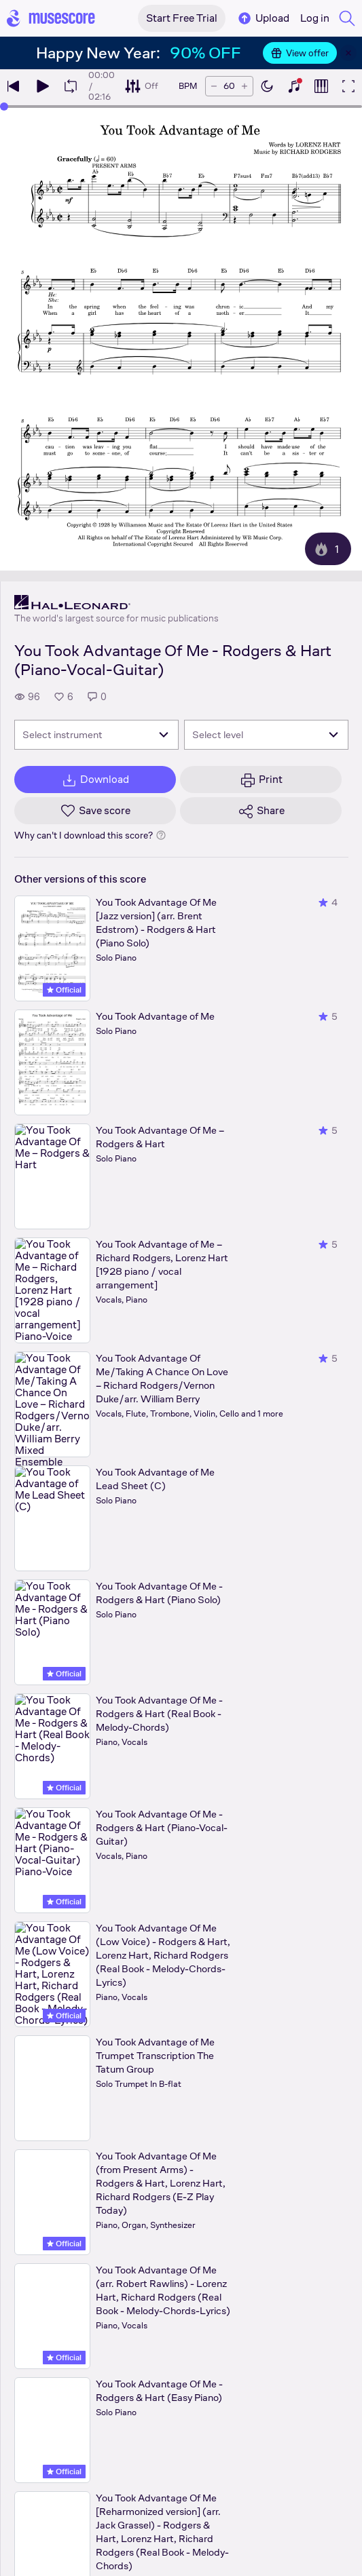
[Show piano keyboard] (294, 86)
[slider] (4, 106)
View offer (300, 52)
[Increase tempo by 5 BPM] (244, 86)
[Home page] (51, 18)
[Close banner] (348, 53)
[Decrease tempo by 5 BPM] (214, 86)
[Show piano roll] (321, 86)
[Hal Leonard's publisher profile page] (116, 602)
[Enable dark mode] (266, 86)
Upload (262, 18)
